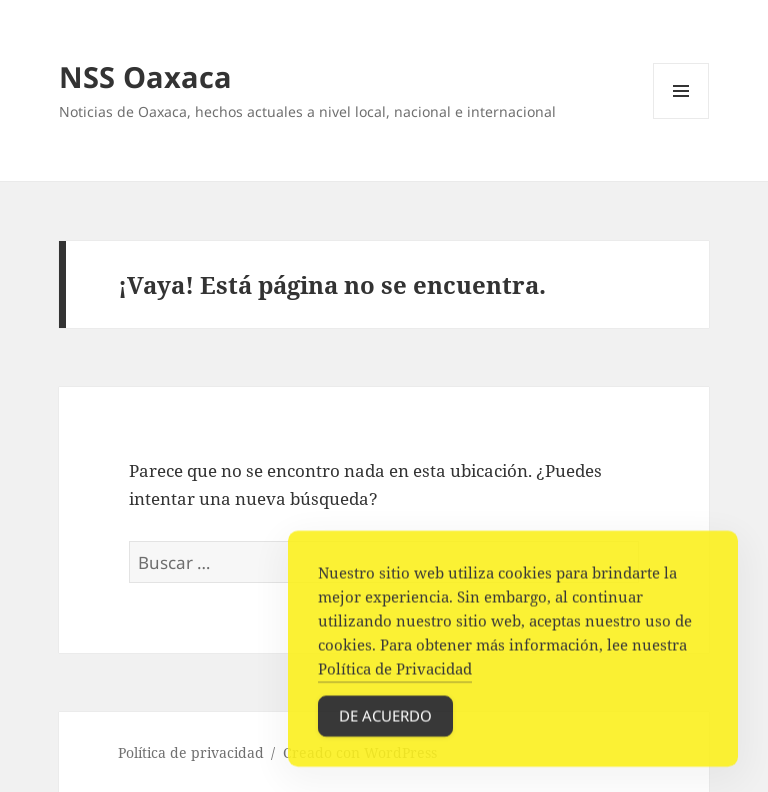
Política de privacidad (191, 752)
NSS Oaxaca (145, 76)
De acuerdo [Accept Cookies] (385, 721)
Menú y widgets (681, 118)
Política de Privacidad (395, 674)
